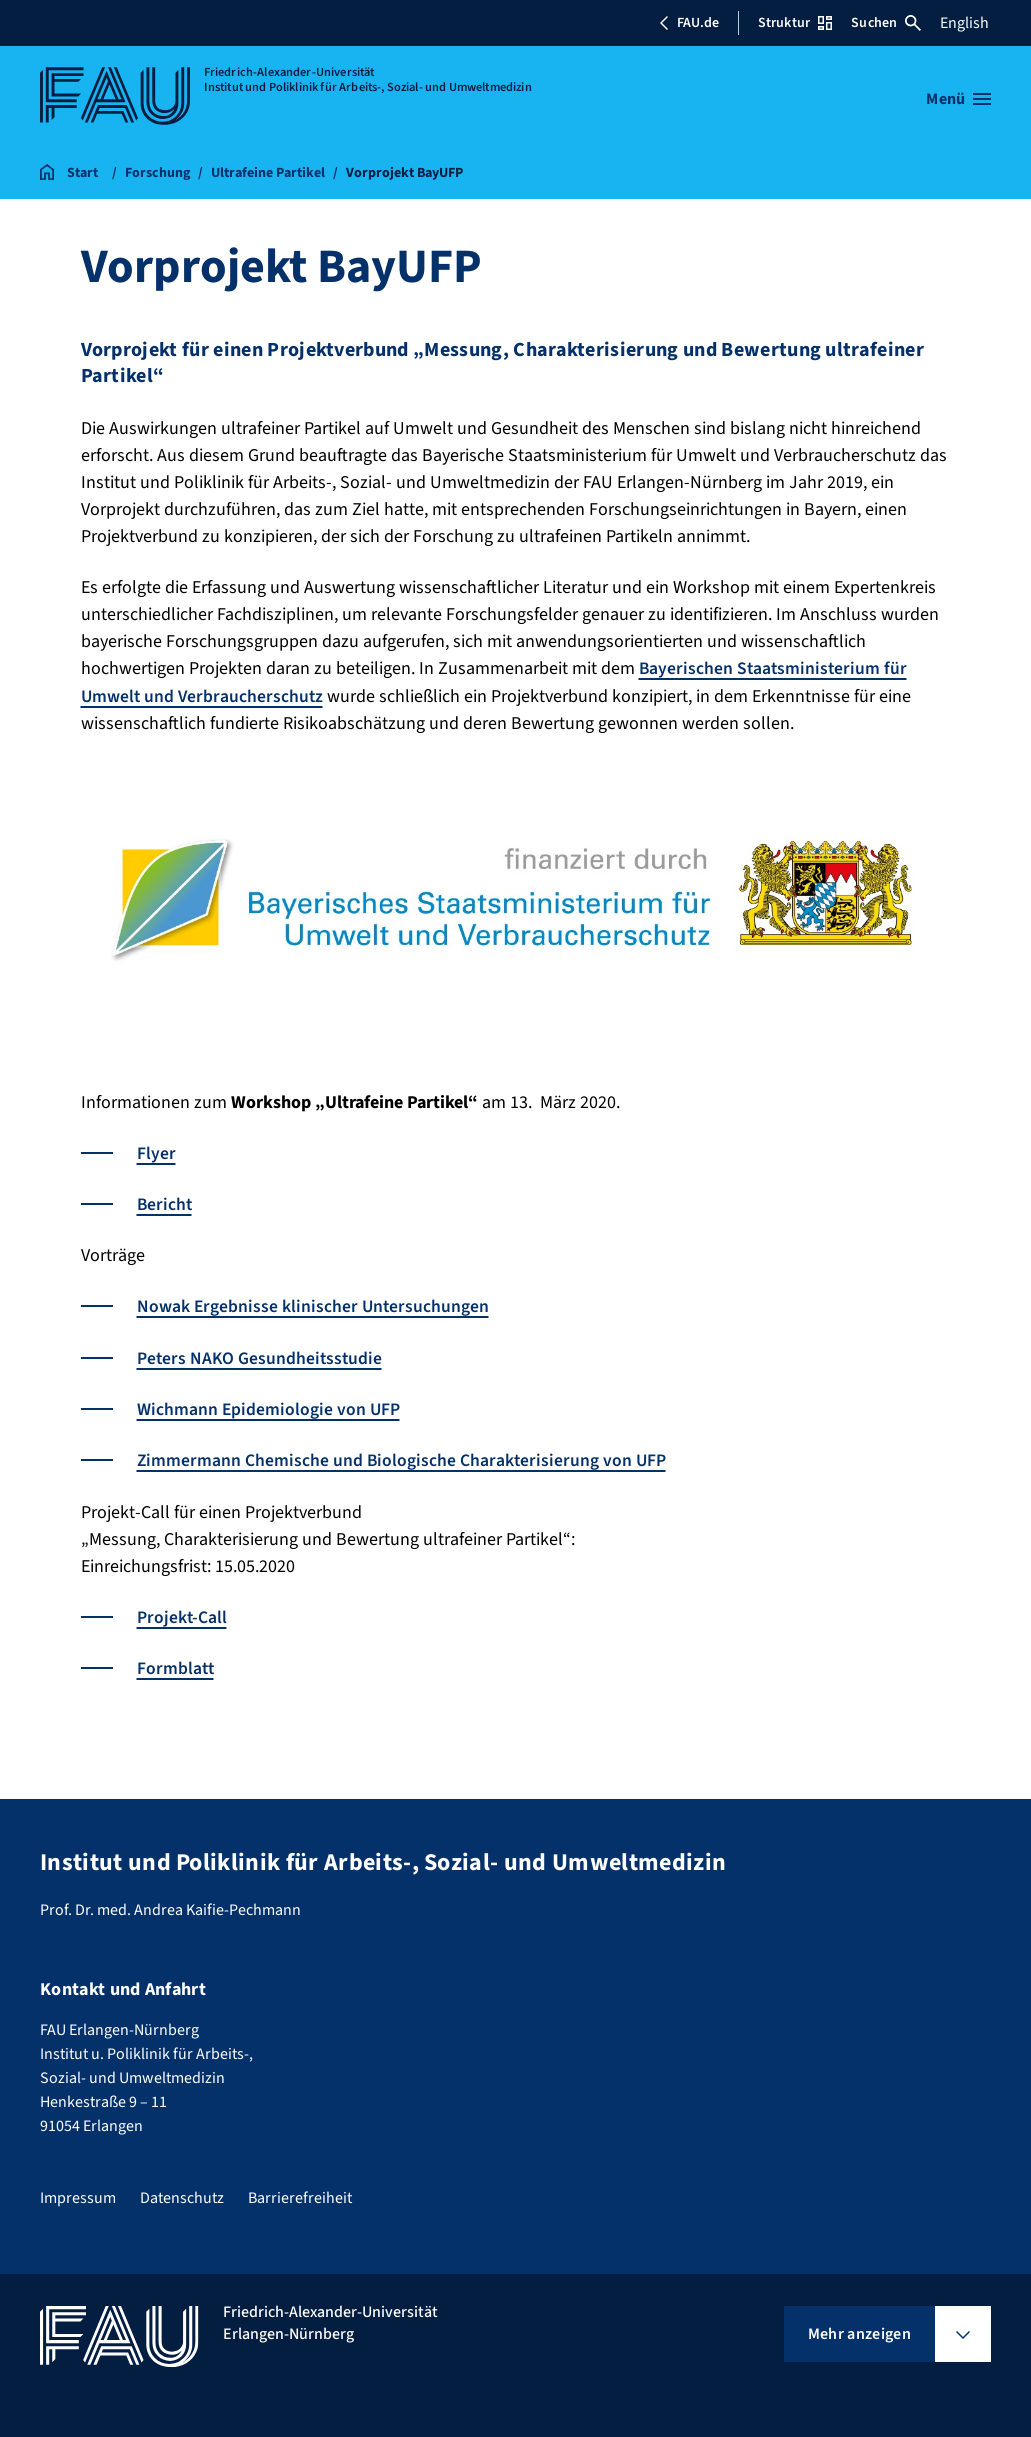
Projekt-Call (182, 1614)
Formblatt (176, 1665)
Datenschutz (182, 2195)
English (964, 23)
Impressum (78, 2195)
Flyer (156, 1152)
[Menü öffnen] (958, 99)
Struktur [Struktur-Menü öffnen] (795, 23)
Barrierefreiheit (300, 2195)
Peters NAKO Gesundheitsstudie (261, 1356)
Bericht (165, 1203)
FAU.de (689, 23)
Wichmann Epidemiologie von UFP (269, 1407)
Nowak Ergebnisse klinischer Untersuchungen (314, 1305)
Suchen (886, 23)
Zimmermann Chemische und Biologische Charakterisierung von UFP (403, 1458)
